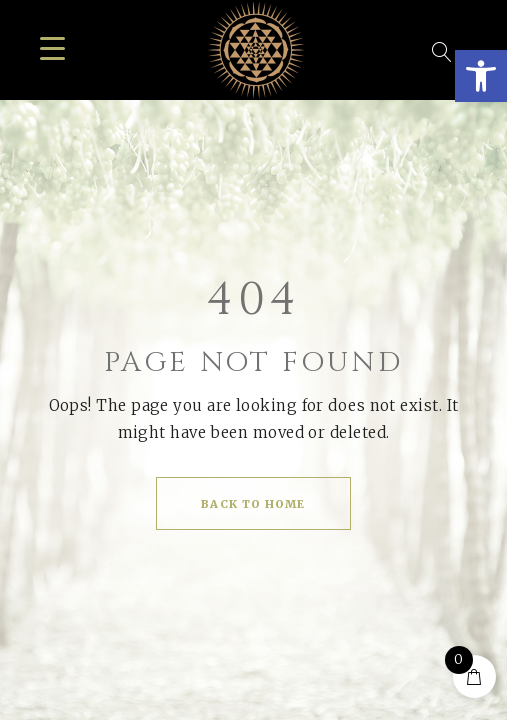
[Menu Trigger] (52, 47)
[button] (481, 76)
